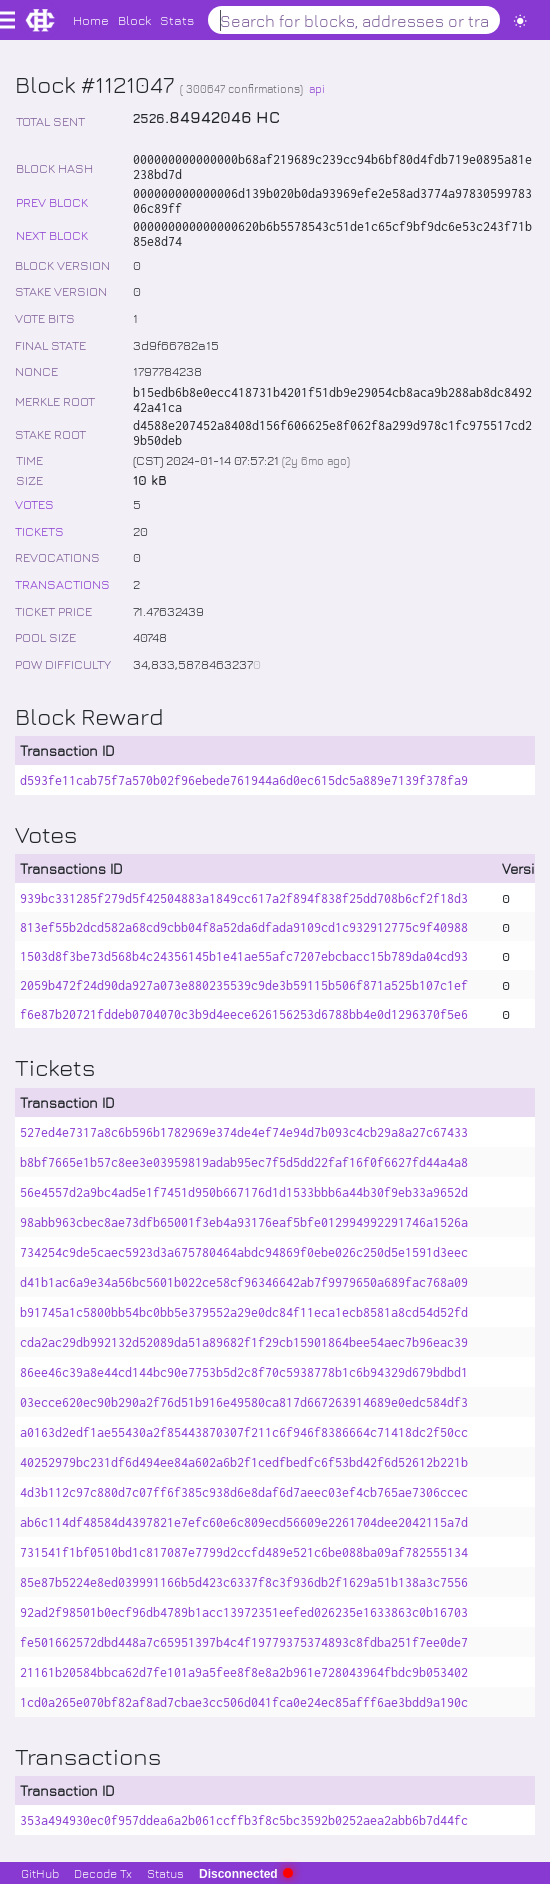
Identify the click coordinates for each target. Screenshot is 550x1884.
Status (165, 1873)
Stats (177, 19)
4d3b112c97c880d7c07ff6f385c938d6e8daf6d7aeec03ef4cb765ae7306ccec (244, 1492)
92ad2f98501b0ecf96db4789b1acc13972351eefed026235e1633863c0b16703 (244, 1612)
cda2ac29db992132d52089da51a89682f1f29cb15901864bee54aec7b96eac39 (244, 1342)
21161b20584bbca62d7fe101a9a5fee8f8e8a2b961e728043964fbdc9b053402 (244, 1672)
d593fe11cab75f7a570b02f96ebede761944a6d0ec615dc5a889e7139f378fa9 (244, 780)
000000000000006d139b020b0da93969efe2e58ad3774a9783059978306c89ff (332, 201)
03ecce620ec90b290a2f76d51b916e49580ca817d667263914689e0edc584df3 (244, 1402)
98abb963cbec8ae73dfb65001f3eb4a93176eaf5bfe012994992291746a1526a (244, 1222)
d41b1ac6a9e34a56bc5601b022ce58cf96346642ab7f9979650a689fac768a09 (244, 1282)
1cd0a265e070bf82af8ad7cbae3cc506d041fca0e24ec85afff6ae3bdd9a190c (244, 1702)
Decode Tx (103, 1873)
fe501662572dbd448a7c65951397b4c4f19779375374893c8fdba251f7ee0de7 (244, 1642)
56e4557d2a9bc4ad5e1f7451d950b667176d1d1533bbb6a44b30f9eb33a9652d (244, 1192)
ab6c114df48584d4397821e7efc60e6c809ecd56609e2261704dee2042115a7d (244, 1522)
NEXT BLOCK (52, 234)
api (317, 88)
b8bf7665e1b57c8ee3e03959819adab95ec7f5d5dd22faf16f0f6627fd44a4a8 (244, 1162)
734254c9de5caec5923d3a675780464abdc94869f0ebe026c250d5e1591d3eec (244, 1252)
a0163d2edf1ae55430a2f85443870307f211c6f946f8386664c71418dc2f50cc (244, 1432)
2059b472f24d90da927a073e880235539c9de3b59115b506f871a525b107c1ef (244, 985)
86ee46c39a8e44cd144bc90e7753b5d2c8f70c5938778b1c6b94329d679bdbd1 (244, 1372)
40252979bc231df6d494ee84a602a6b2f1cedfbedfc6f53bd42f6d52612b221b (244, 1462)
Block (134, 19)
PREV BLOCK (52, 201)
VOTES (34, 503)
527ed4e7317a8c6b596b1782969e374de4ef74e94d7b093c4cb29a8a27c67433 (244, 1132)
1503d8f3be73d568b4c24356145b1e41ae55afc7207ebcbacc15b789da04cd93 (244, 956)
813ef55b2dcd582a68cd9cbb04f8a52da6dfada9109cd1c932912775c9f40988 (244, 927)
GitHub (40, 1873)
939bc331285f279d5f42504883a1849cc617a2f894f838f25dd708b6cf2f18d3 (244, 898)
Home (91, 19)
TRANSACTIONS (62, 583)
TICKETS (39, 530)
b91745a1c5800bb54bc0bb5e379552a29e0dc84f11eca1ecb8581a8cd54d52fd (244, 1312)
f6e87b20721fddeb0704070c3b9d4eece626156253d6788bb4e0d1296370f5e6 (244, 1014)
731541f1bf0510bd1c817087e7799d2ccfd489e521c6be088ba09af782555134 (244, 1552)
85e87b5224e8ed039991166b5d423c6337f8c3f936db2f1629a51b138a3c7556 (244, 1582)
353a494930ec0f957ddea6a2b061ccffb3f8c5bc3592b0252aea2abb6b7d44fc (244, 1820)
